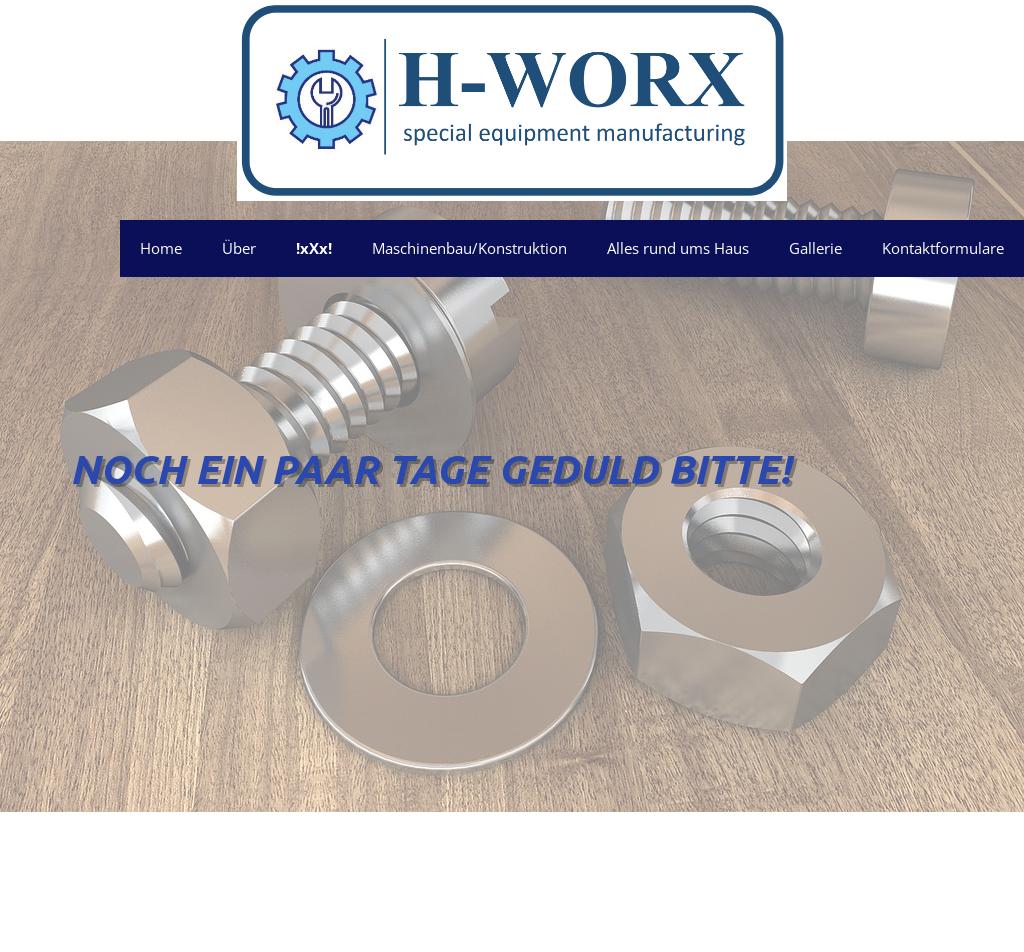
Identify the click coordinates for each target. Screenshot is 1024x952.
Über (239, 248)
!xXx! (314, 248)
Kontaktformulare (943, 248)
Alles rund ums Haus (678, 248)
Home (161, 248)
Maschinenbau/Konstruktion (469, 248)
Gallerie (815, 248)
